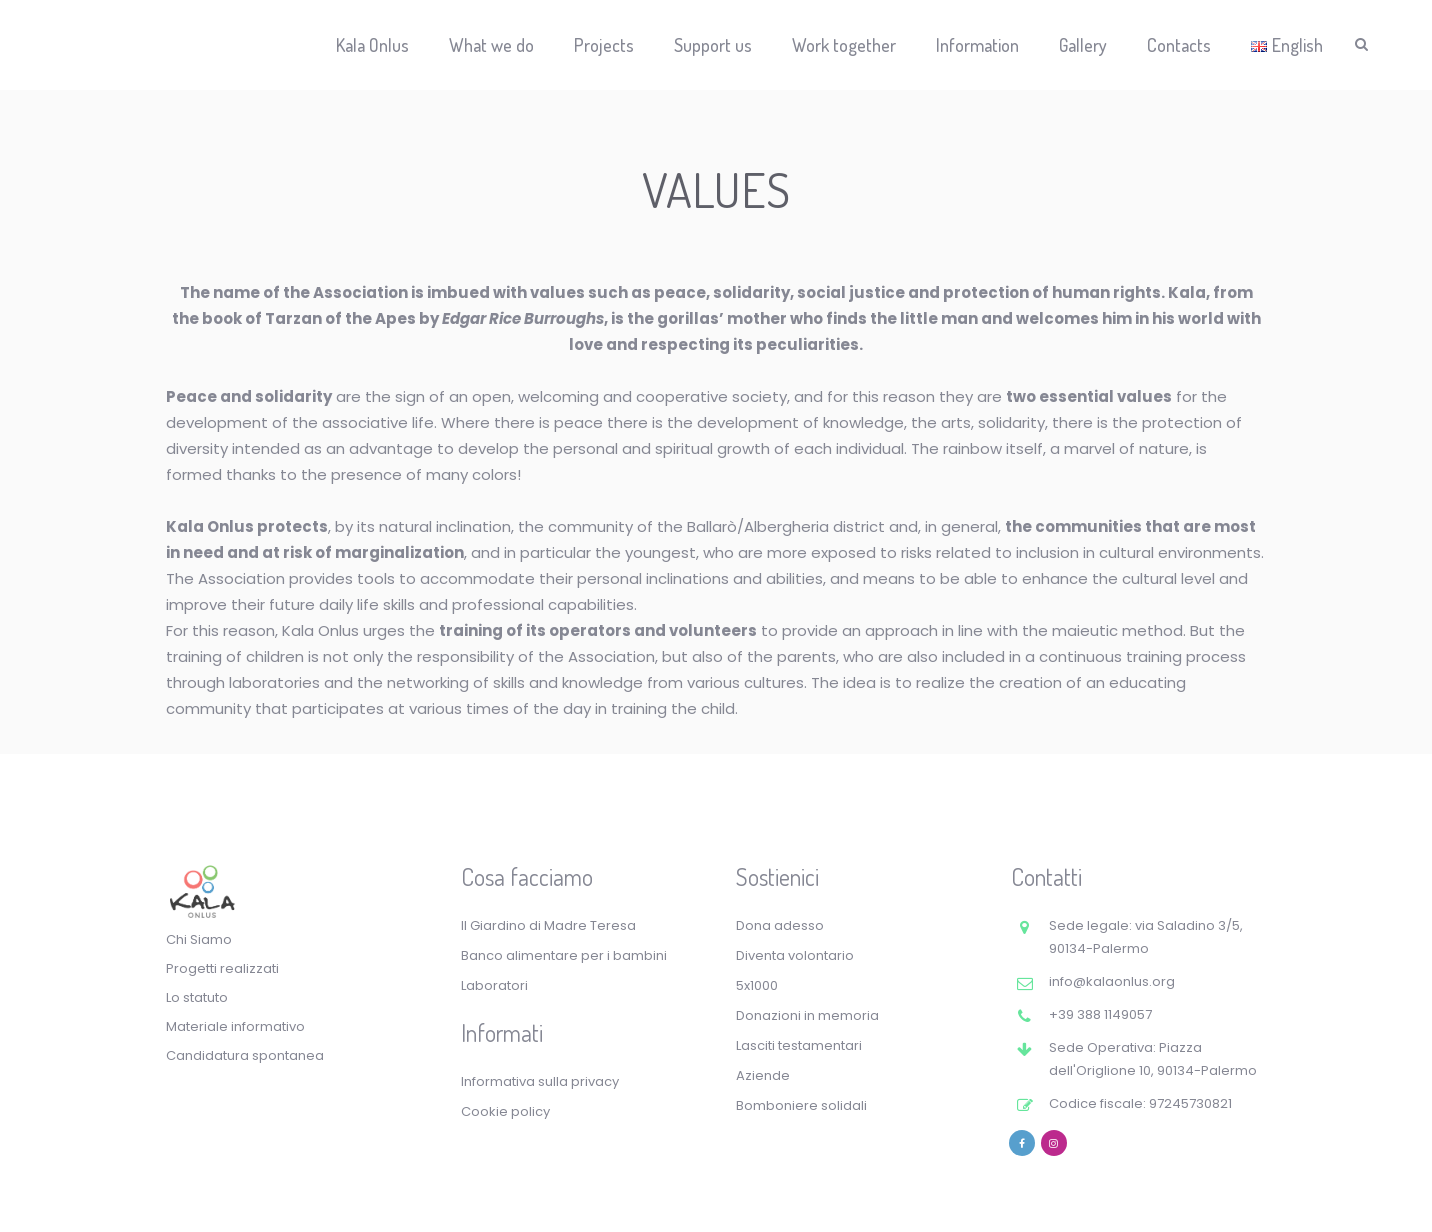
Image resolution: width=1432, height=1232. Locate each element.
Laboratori (494, 985)
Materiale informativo (235, 1026)
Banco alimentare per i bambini (564, 955)
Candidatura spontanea (245, 1055)
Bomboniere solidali (801, 1105)
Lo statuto (197, 997)
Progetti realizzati (222, 968)
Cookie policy (505, 1111)
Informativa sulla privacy (540, 1081)
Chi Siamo (199, 939)
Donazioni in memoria (807, 1015)
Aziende (763, 1075)
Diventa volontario (795, 955)
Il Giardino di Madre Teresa (548, 925)
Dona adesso (780, 925)
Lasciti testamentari (799, 1045)
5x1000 (757, 985)
